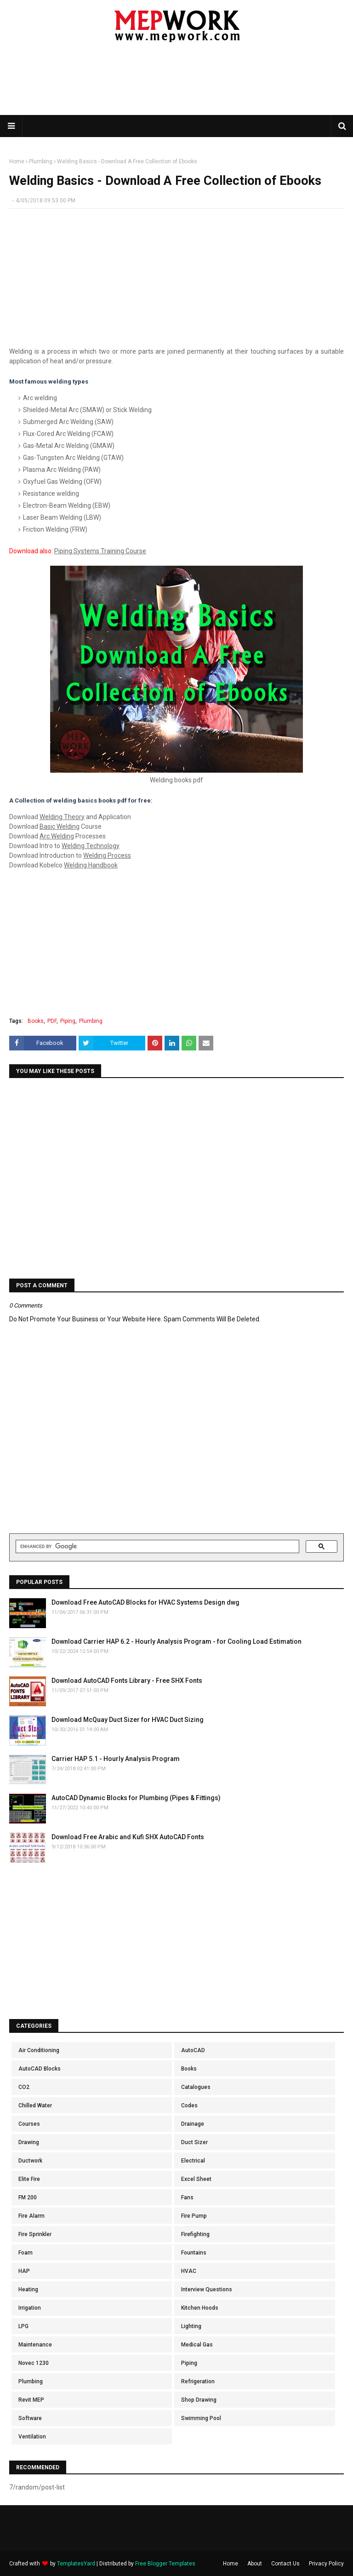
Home (16, 161)
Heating (28, 2289)
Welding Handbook (91, 865)
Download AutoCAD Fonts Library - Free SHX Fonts (126, 1680)
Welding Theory (62, 816)
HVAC (188, 2271)
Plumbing (40, 161)
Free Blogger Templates (165, 2563)
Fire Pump (194, 2216)
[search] (156, 1547)
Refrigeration (198, 2381)
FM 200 (27, 2197)
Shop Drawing (198, 2400)
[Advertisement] (176, 85)
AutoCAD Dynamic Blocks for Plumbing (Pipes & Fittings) (136, 1797)
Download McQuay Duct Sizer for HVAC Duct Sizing (127, 1719)
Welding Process (107, 855)
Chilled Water (35, 2105)
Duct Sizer (194, 2142)
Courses (29, 2124)
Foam (25, 2252)
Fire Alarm (31, 2216)
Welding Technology (91, 845)
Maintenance (35, 2344)
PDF (52, 1021)
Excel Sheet (196, 2179)
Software (30, 2418)
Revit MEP (31, 2400)
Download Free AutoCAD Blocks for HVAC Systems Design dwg (145, 1602)
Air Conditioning (38, 2050)
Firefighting (195, 2234)
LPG (23, 2326)
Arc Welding (57, 836)
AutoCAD (193, 2050)
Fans (187, 2197)
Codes (189, 2105)
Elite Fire (29, 2179)
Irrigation (29, 2308)
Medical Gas (197, 2344)
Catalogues (196, 2087)
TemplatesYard (76, 2563)
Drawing (28, 2142)
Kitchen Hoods (199, 2308)
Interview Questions (206, 2289)
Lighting (191, 2326)
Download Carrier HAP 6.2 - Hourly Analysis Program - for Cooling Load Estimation (176, 1641)
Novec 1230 (33, 2363)
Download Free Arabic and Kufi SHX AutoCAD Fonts (127, 1837)
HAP (24, 2271)
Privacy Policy (326, 2563)
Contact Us (285, 2563)
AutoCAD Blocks (39, 2068)
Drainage (192, 2124)
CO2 (23, 2087)
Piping (67, 1021)
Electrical (193, 2160)
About (254, 2563)
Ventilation (32, 2436)
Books (36, 1021)
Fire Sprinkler (34, 2234)
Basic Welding (60, 826)
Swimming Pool (201, 2418)
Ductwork (30, 2160)
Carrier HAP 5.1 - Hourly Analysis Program (115, 1758)
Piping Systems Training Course (100, 551)
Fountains (193, 2252)
